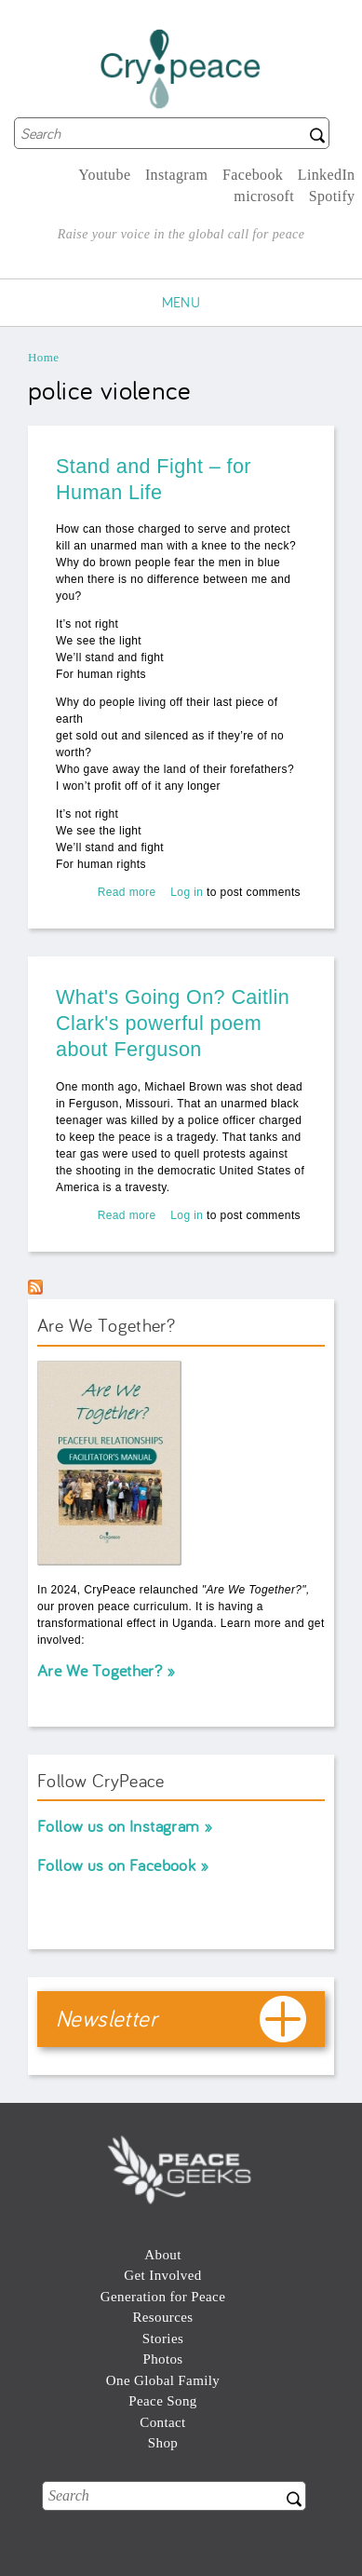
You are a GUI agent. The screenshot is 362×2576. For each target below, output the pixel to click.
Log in (186, 892)
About (162, 2254)
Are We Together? (99, 1670)
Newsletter (106, 2018)
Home (43, 357)
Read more (127, 892)
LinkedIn (326, 175)
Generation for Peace (163, 2296)
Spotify (332, 196)
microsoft (264, 196)
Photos (162, 2359)
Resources (162, 2317)
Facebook (252, 175)
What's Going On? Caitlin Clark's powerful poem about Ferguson (172, 1023)
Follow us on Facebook (116, 1865)
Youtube (104, 175)
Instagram (176, 175)
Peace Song (162, 2400)
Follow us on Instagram (118, 1826)
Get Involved (162, 2275)
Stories (162, 2338)
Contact (162, 2422)
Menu (181, 301)
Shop (163, 2442)
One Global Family (163, 2380)
